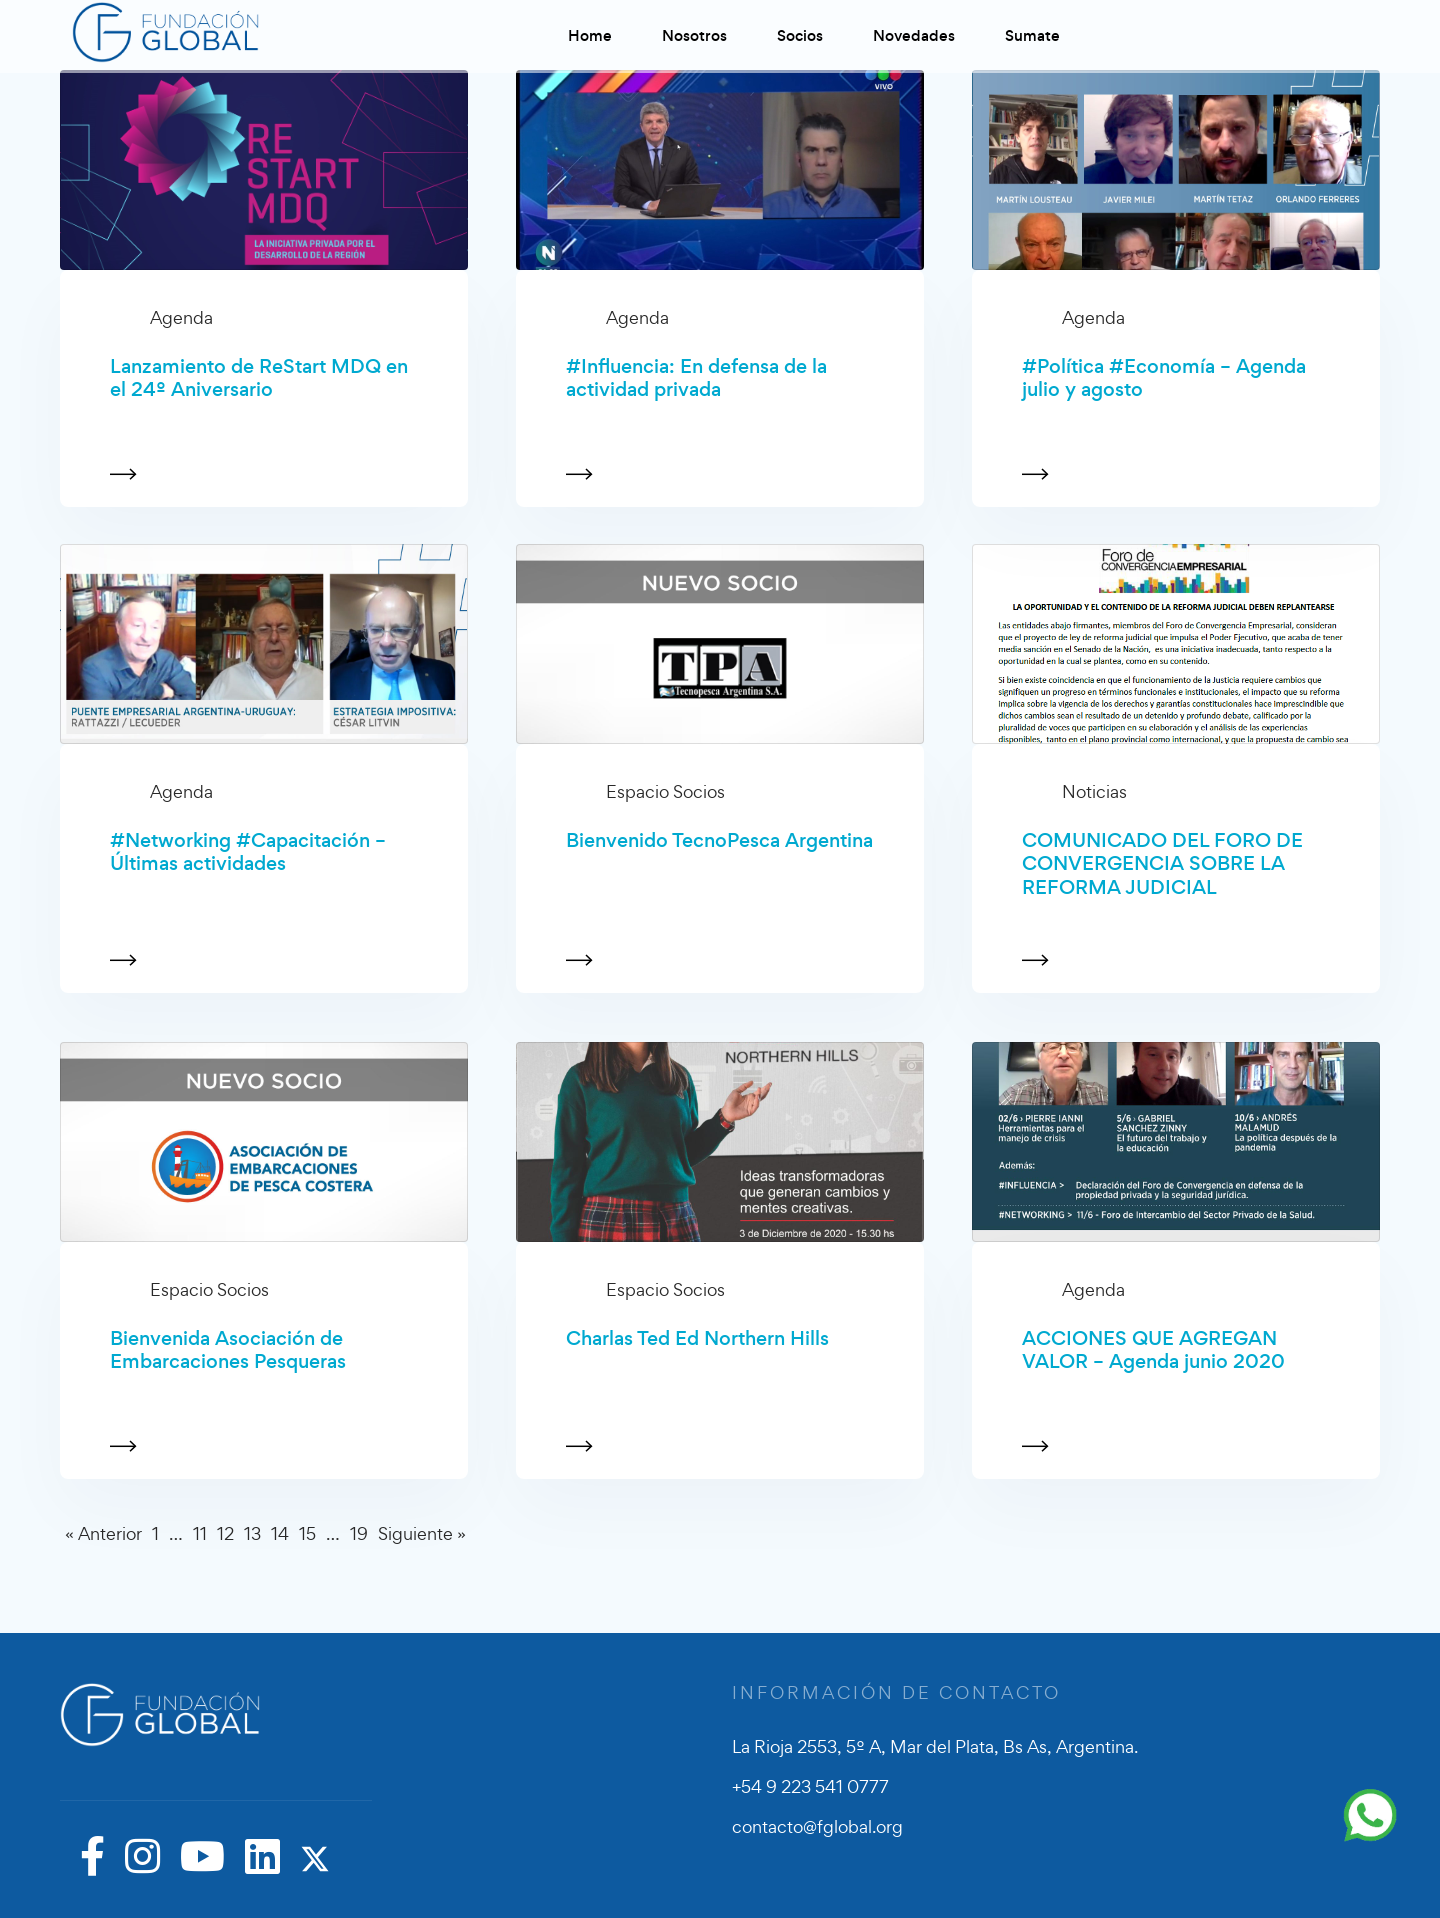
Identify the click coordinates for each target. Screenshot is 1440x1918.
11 (200, 1533)
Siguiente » (422, 1533)
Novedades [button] (914, 35)
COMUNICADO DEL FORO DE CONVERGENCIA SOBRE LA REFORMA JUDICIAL (1162, 864)
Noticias (1094, 791)
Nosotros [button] (694, 35)
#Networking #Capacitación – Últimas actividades (248, 852)
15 (307, 1533)
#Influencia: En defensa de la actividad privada (696, 378)
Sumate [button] (1032, 35)
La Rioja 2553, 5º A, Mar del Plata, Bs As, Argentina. (935, 1746)
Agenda (181, 317)
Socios (800, 35)
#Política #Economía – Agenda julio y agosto (1164, 378)
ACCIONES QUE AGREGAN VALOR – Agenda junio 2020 (1153, 1350)
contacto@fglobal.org (817, 1826)
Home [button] (590, 35)
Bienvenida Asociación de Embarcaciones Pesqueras (228, 1350)
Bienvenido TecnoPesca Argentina (719, 840)
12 (225, 1533)
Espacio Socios (665, 791)
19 (359, 1533)
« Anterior (103, 1533)
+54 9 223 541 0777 (810, 1786)
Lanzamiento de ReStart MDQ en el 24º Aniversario (259, 378)
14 (280, 1533)
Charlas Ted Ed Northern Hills (697, 1338)
